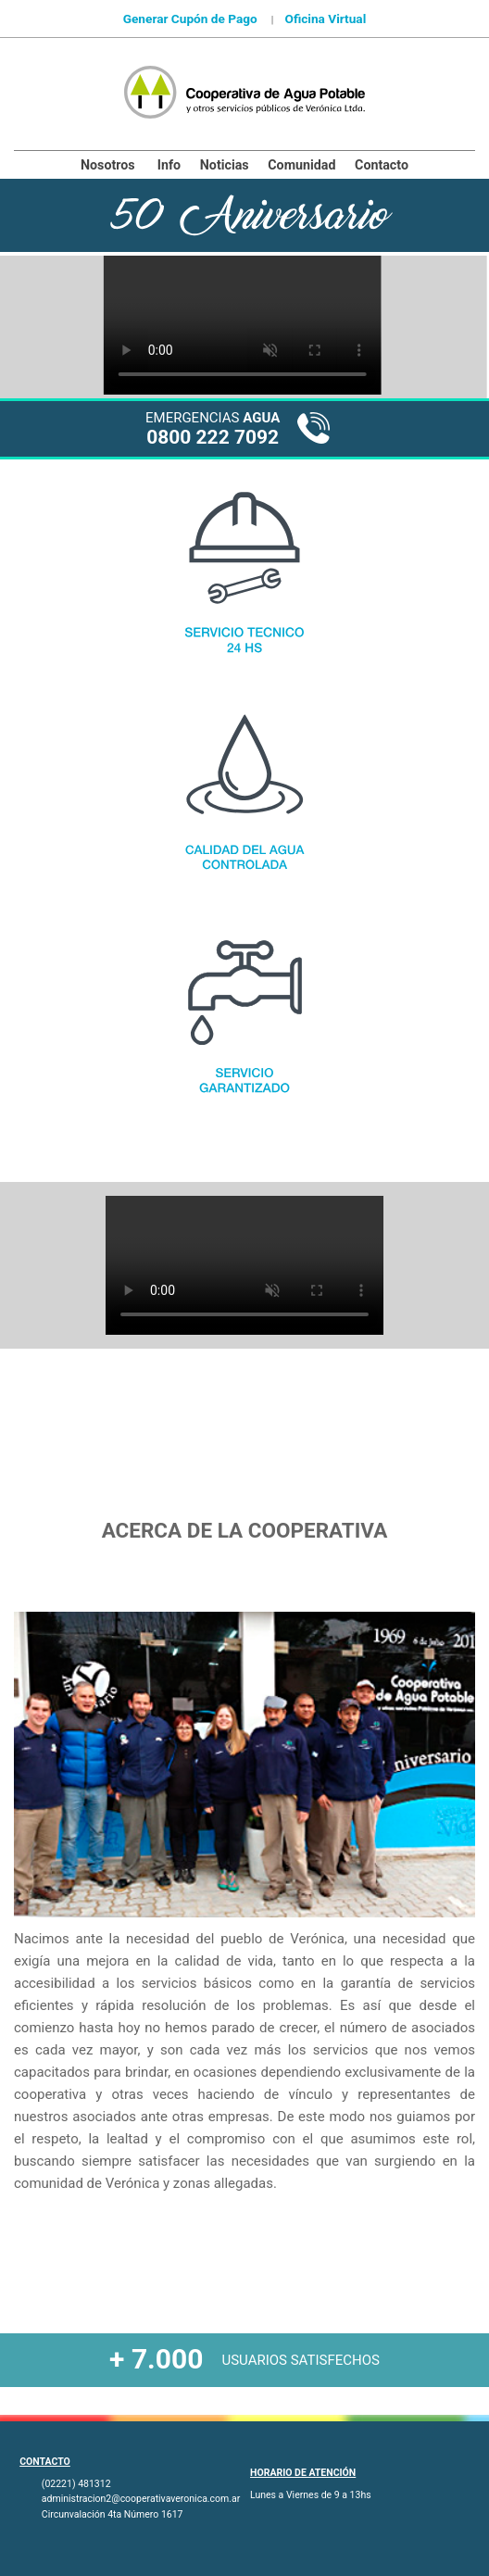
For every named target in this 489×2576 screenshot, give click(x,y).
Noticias (224, 164)
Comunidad (301, 164)
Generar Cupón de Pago (190, 18)
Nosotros (108, 164)
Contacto (381, 164)
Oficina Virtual (325, 18)
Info (169, 164)
